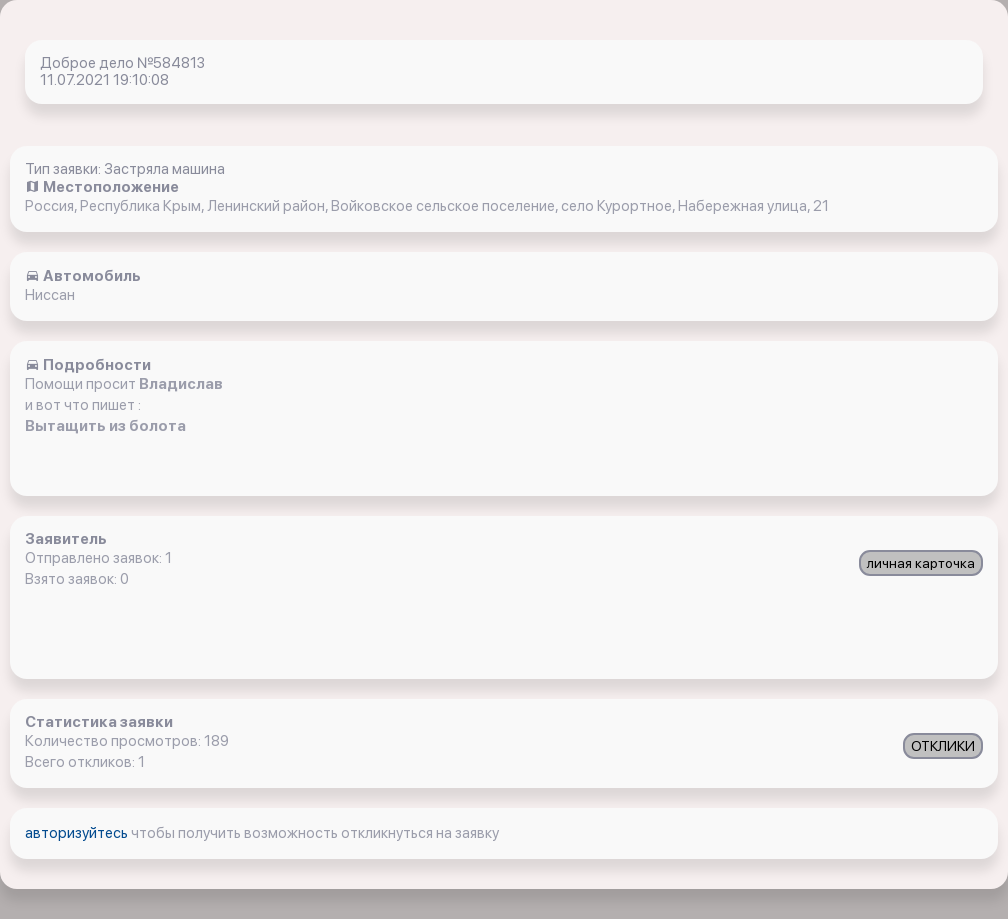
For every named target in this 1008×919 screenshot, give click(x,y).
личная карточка (921, 563)
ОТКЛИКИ (943, 746)
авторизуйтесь (78, 833)
